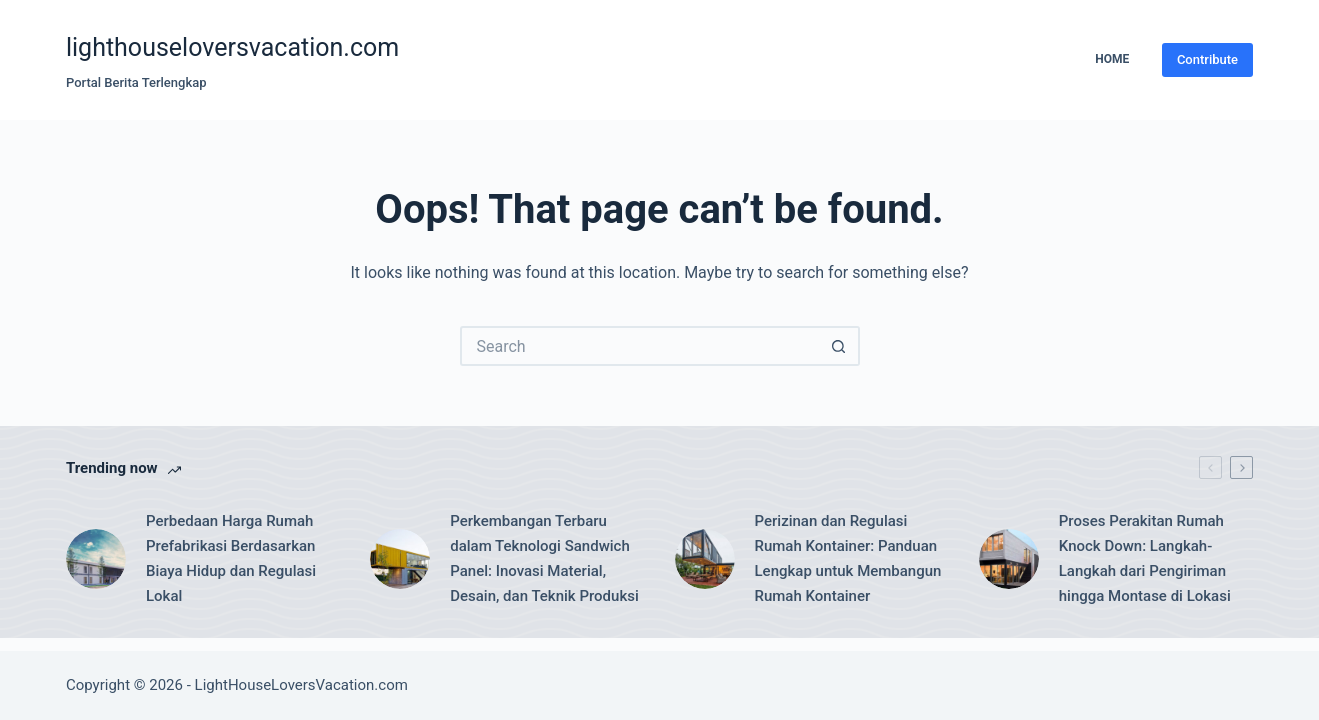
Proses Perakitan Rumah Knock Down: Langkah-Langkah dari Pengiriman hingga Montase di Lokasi (1145, 558)
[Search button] (840, 346)
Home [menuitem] (1112, 59)
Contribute (1207, 59)
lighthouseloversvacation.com (232, 47)
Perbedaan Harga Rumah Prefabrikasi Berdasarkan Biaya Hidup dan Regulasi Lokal (231, 558)
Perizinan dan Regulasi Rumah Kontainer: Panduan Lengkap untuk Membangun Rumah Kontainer (848, 558)
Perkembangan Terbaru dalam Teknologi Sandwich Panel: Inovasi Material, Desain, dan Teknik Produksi (544, 558)
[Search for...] (640, 346)
